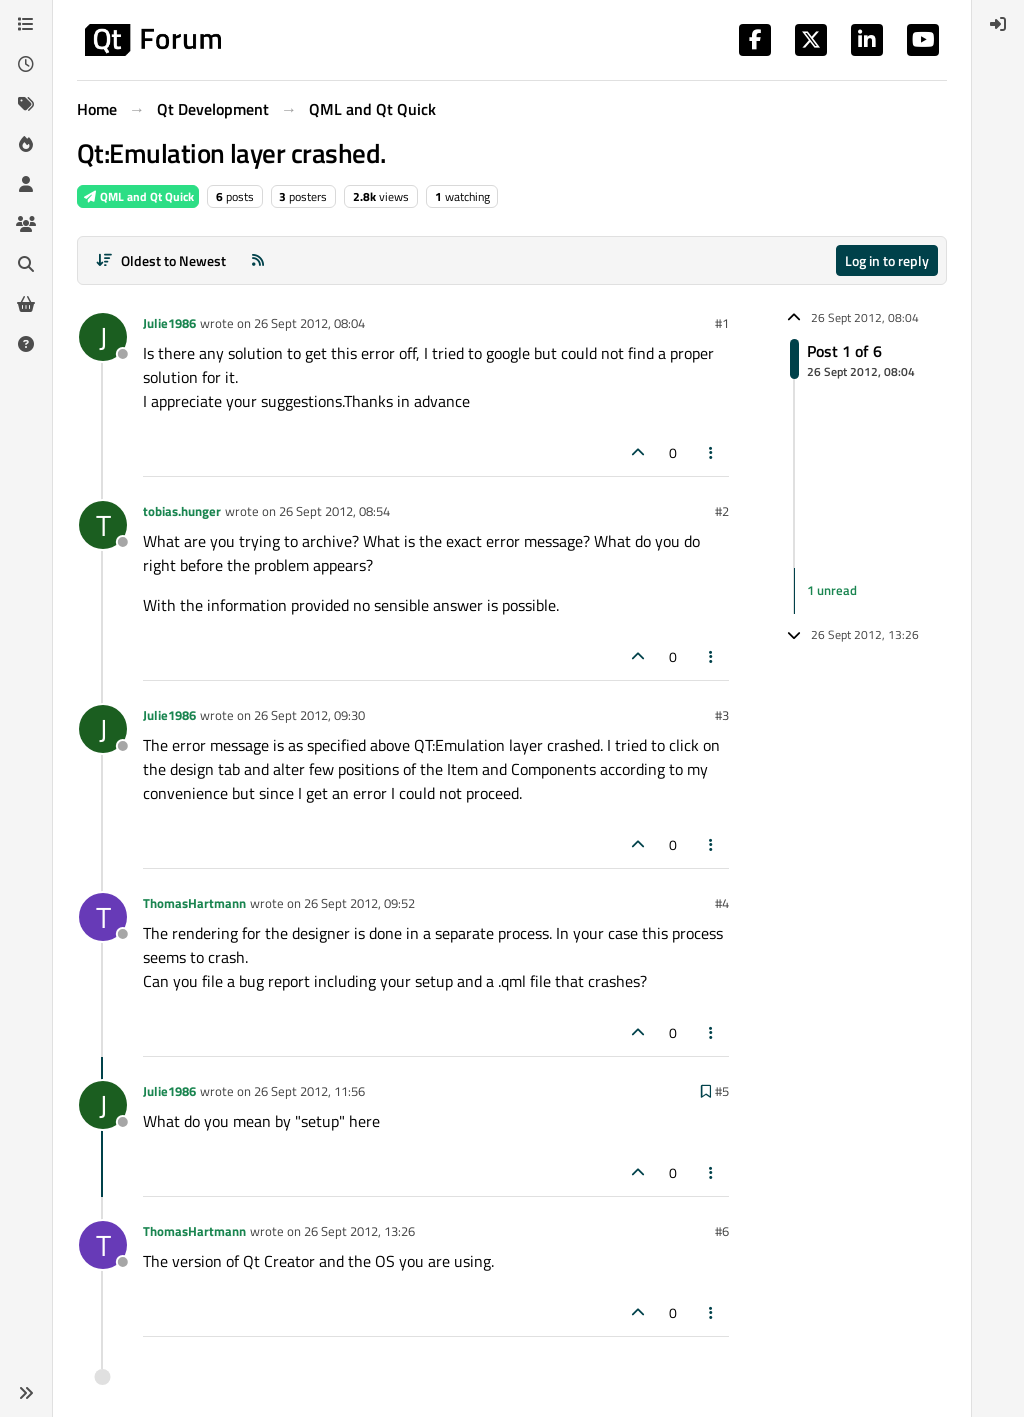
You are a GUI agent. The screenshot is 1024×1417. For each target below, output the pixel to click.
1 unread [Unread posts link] (832, 590)
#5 (722, 1091)
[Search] (26, 264)
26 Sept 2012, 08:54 (334, 511)
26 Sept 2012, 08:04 (309, 323)
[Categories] (26, 24)
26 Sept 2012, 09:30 (309, 715)
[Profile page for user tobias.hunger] (103, 525)
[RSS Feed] (258, 260)
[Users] (26, 184)
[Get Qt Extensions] (26, 304)
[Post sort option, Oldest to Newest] (160, 260)
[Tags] (26, 104)
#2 (722, 511)
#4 (722, 903)
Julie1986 (169, 323)
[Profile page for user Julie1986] (103, 337)
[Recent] (26, 64)
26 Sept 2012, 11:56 (309, 1091)
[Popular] (26, 144)
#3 (722, 715)
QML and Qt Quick (138, 196)
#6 (722, 1231)
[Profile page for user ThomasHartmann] (103, 917)
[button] (26, 1393)
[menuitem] (998, 24)
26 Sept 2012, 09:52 (359, 903)
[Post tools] (712, 452)
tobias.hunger (182, 511)
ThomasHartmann (194, 903)
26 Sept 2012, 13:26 (359, 1231)
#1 (722, 323)
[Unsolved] (26, 344)
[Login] (998, 24)
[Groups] (26, 224)
